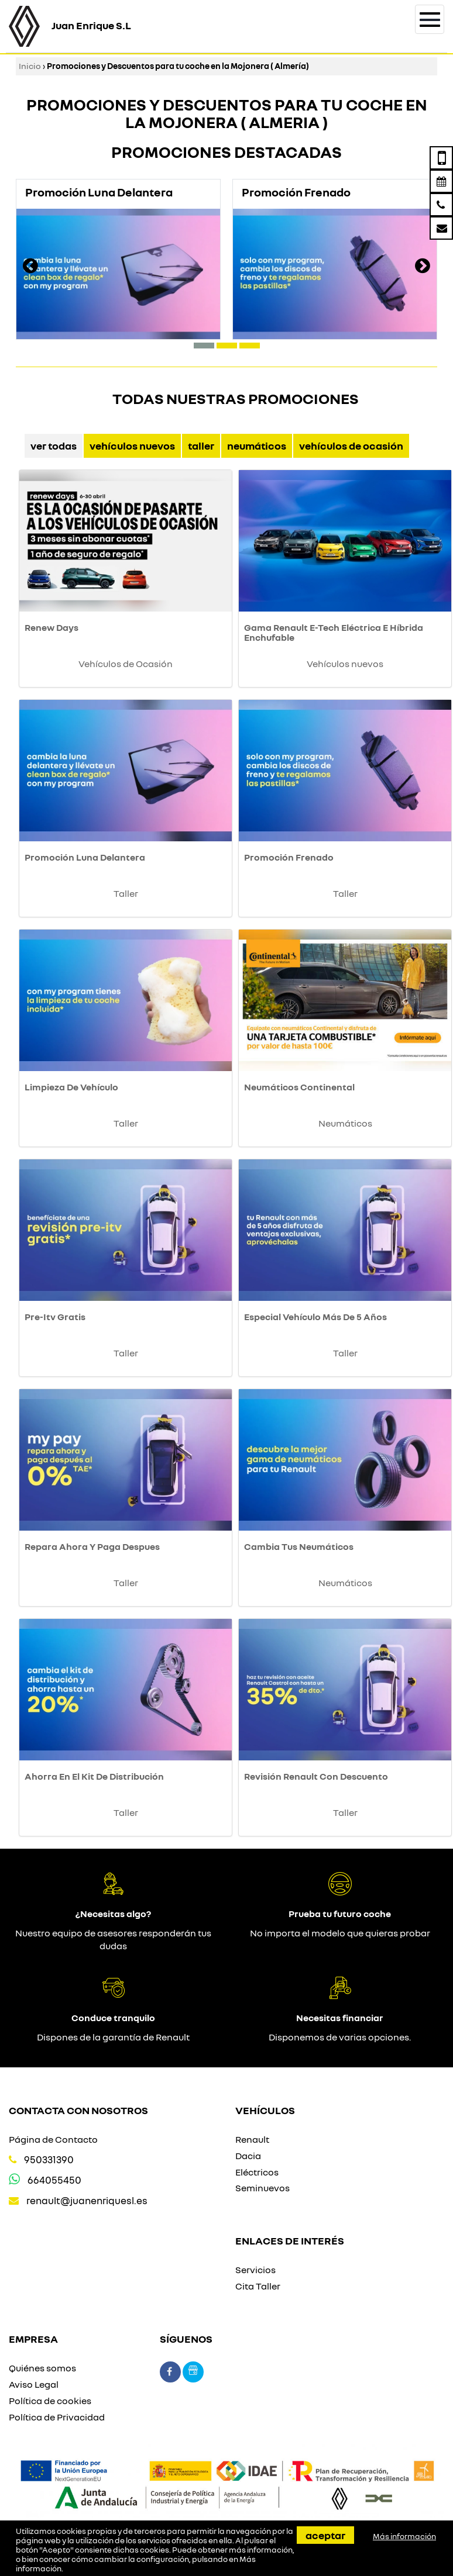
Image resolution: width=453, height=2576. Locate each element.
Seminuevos (262, 2188)
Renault (252, 2139)
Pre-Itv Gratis (55, 1316)
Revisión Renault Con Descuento (316, 1776)
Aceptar (325, 2535)
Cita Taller (257, 2286)
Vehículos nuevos (132, 445)
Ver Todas (53, 445)
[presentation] (30, 267)
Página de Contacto (53, 2139)
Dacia (248, 2155)
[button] (204, 345)
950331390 (49, 2159)
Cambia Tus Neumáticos (299, 1546)
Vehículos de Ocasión (351, 445)
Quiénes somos (42, 2368)
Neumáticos (256, 445)
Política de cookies (50, 2400)
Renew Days (51, 627)
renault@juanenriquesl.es (86, 2200)
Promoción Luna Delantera (85, 857)
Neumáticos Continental (299, 1087)
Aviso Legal (34, 2384)
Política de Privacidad (57, 2417)
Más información (404, 2536)
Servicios (255, 2269)
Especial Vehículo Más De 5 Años (315, 1316)
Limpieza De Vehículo (71, 1087)
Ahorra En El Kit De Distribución (94, 1776)
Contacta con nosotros (78, 2110)
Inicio (30, 66)
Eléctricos (257, 2172)
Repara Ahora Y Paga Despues (92, 1546)
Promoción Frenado (289, 857)
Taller (201, 445)
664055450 (54, 2180)
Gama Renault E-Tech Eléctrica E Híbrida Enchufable (333, 632)
